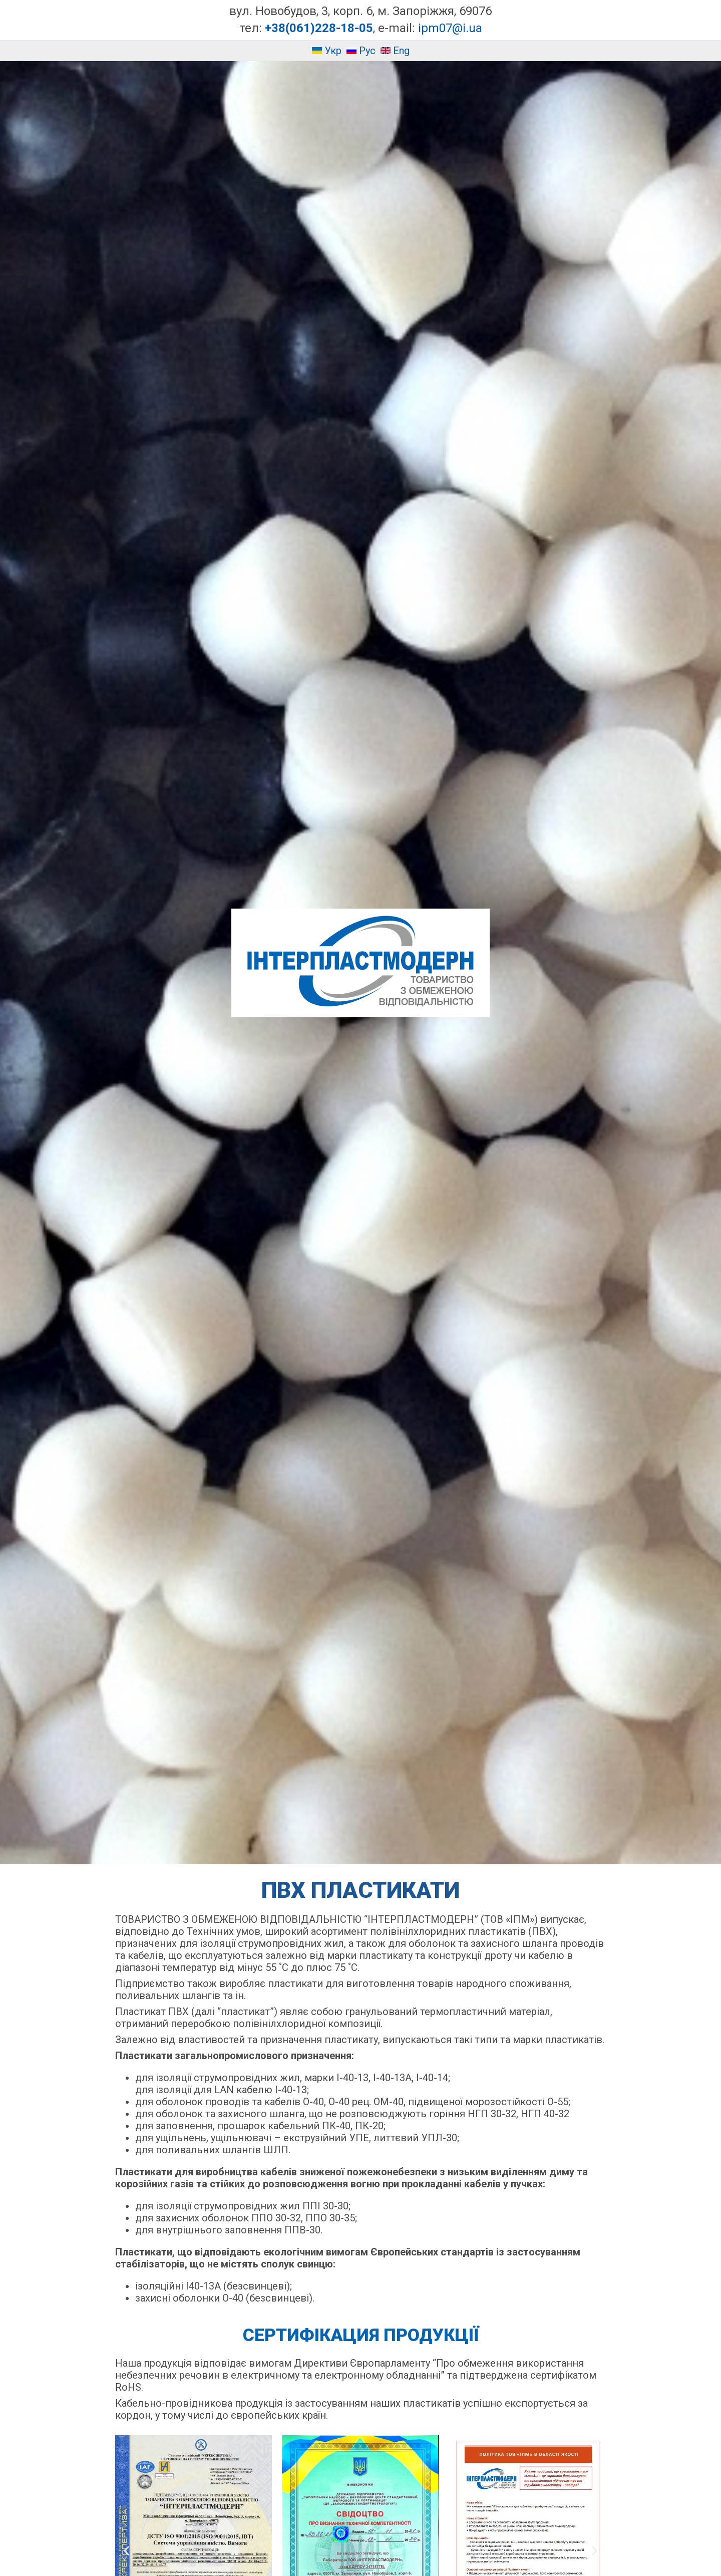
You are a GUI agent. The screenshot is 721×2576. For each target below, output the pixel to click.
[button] (126, 2550)
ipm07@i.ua (450, 28)
